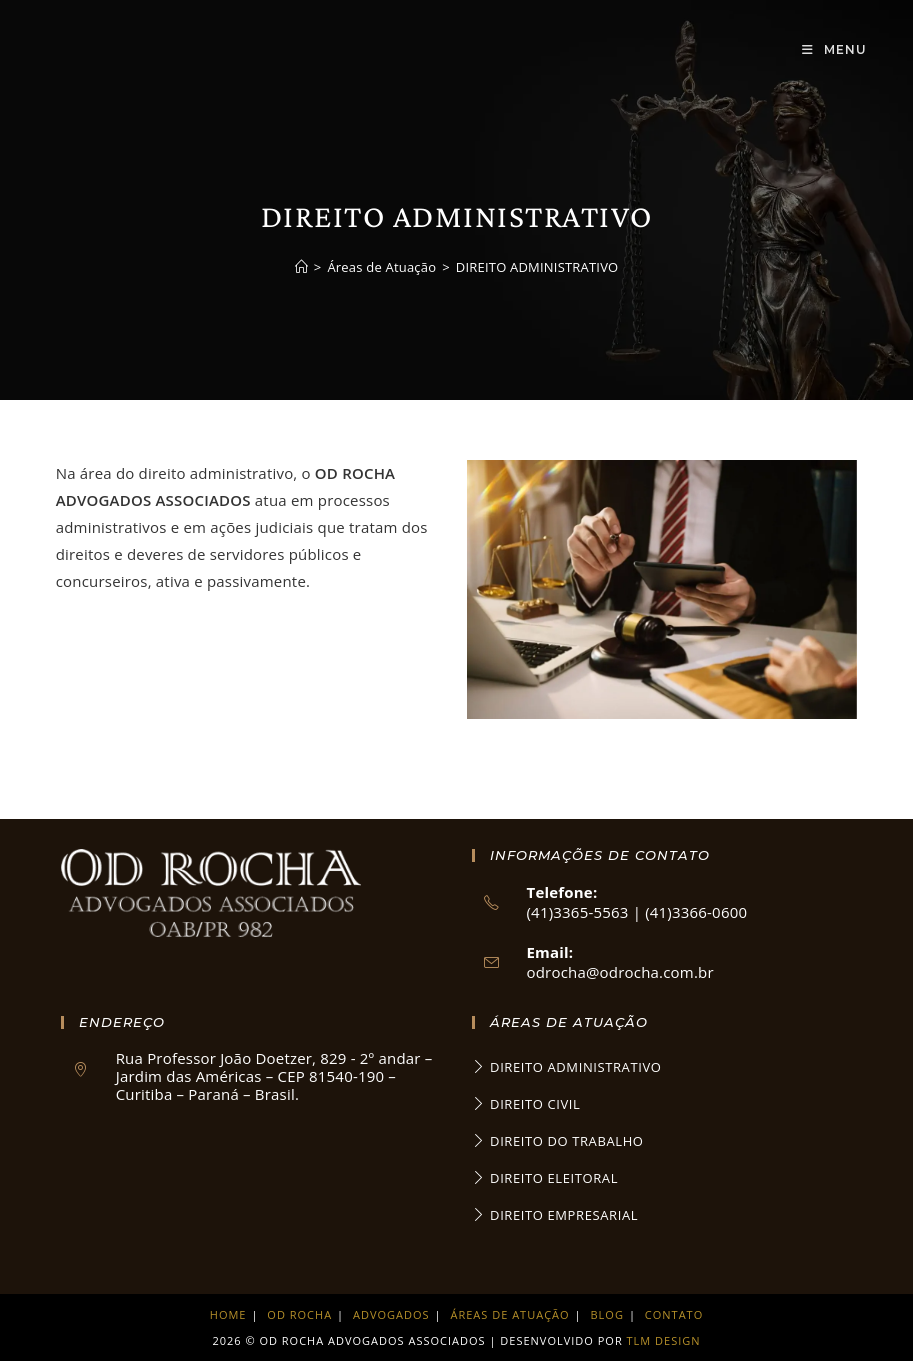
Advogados (391, 1314)
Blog (607, 1314)
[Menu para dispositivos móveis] (834, 49)
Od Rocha (299, 1314)
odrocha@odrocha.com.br (620, 972)
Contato (674, 1314)
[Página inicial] (301, 267)
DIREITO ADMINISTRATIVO (537, 267)
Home (228, 1314)
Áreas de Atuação (510, 1314)
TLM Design (664, 1340)
